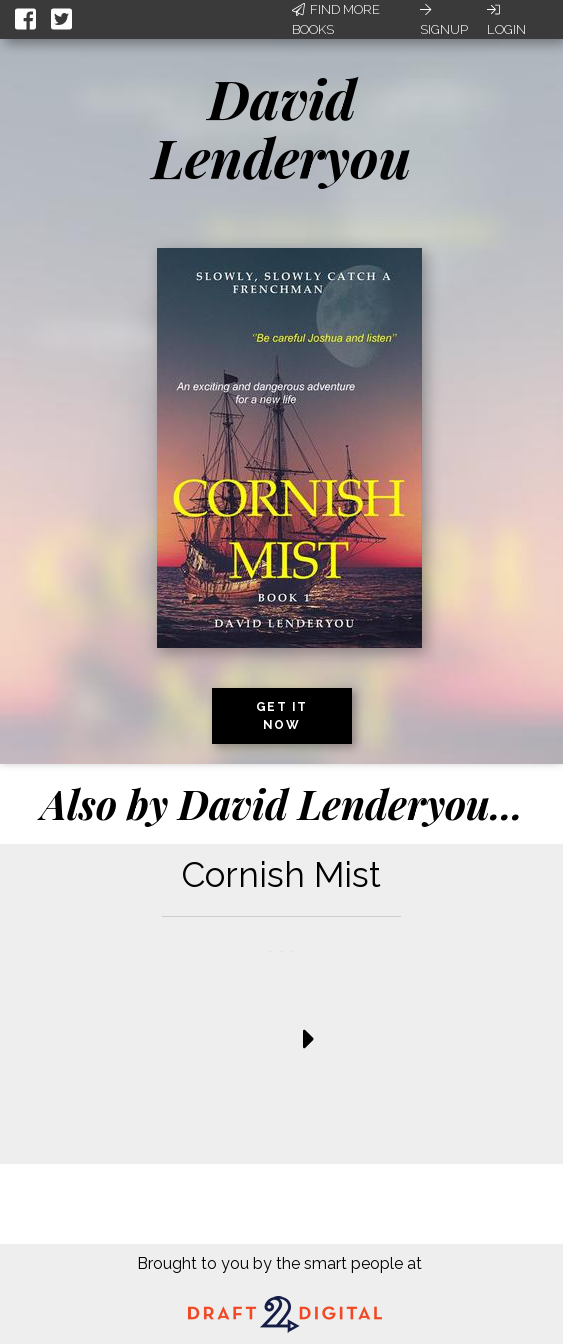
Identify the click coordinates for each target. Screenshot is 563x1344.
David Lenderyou (281, 127)
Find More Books (336, 19)
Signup (444, 20)
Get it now (282, 716)
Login (506, 20)
